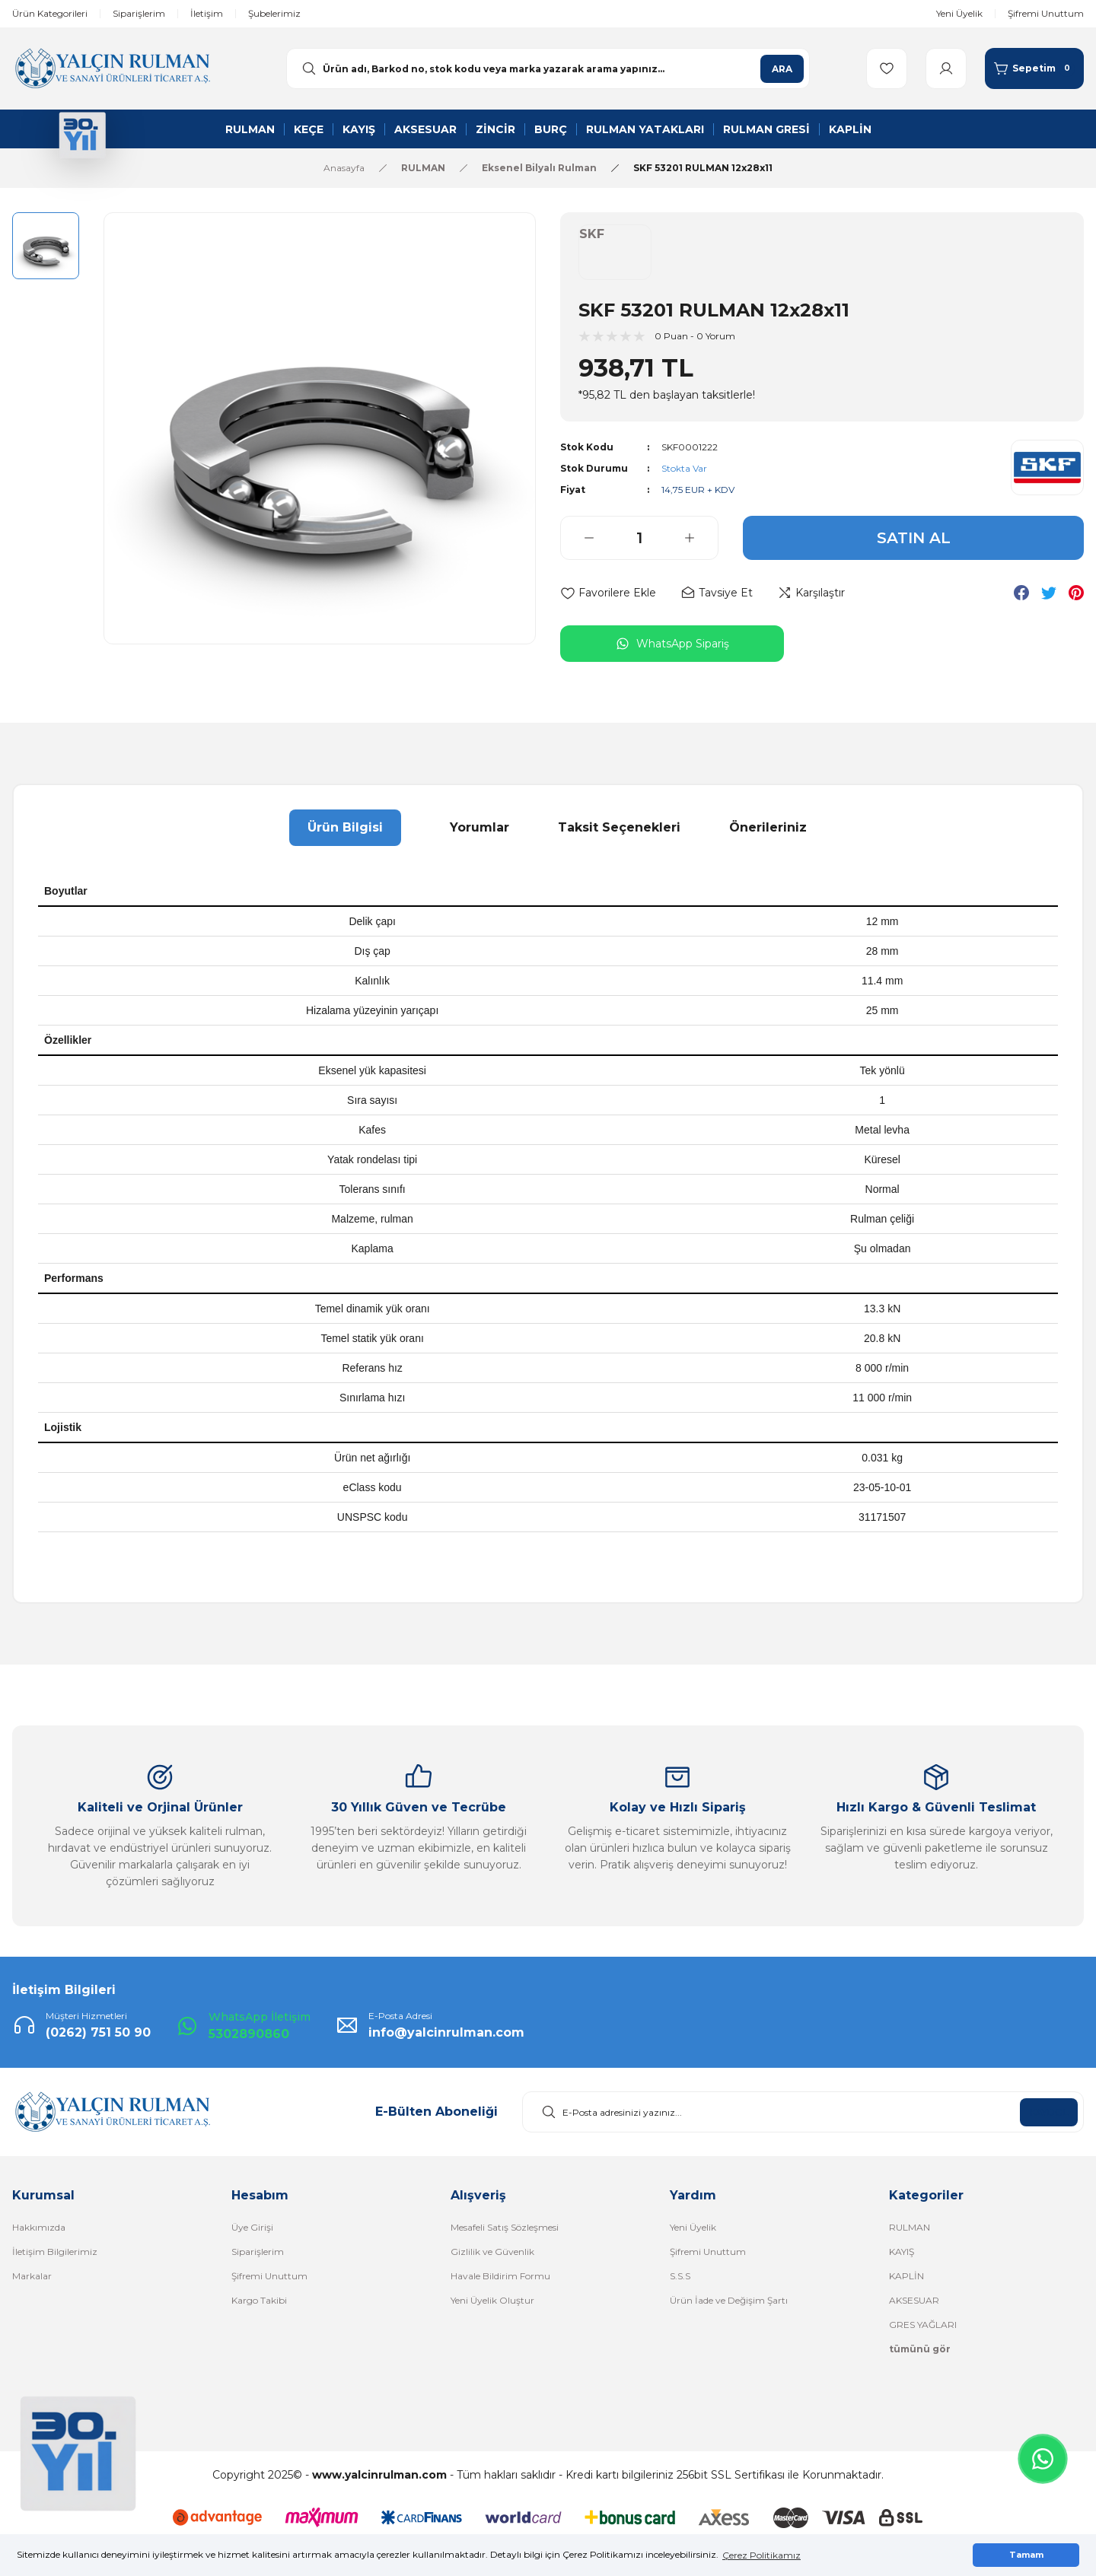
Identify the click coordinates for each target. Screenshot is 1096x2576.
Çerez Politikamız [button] (761, 2555)
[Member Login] (946, 68)
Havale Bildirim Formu (500, 2276)
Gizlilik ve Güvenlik (492, 2251)
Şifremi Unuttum (269, 2276)
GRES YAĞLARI (923, 2324)
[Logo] (112, 67)
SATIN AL (914, 538)
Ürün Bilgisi (345, 827)
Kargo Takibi (259, 2300)
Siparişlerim (257, 2251)
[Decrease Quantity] (577, 538)
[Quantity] (639, 538)
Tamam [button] (1026, 2555)
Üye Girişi (252, 2227)
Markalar (32, 2276)
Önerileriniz (768, 827)
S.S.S (680, 2276)
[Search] (548, 68)
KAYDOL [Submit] (1049, 2112)
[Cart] (1034, 68)
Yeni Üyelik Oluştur (492, 2300)
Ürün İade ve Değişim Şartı (729, 2300)
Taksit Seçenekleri (619, 827)
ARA (782, 69)
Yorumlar (479, 827)
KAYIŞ (901, 2251)
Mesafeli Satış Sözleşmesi (505, 2227)
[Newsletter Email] (803, 2111)
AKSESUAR (914, 2300)
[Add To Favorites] (608, 592)
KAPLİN (906, 2276)
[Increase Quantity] (700, 538)
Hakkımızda (38, 2227)
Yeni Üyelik (693, 2227)
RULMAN (909, 2227)
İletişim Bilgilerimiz (54, 2251)
